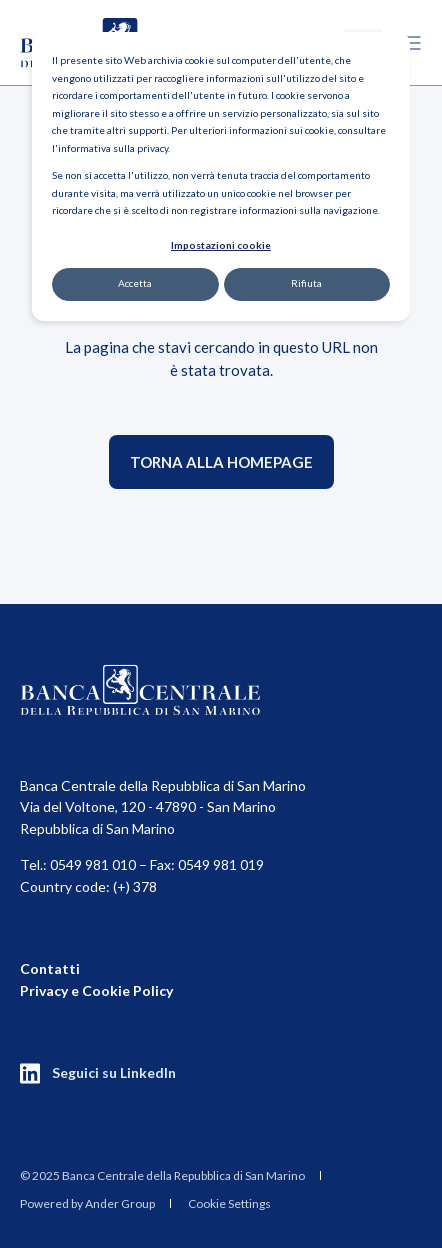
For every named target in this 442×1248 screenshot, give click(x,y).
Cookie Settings (229, 1203)
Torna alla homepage (221, 462)
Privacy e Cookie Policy (96, 990)
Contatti (50, 968)
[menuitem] (162, 1175)
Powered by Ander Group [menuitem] (87, 1203)
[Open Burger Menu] (412, 43)
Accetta (135, 283)
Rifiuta (306, 283)
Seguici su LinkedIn (114, 1072)
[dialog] (221, 176)
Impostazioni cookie (221, 245)
